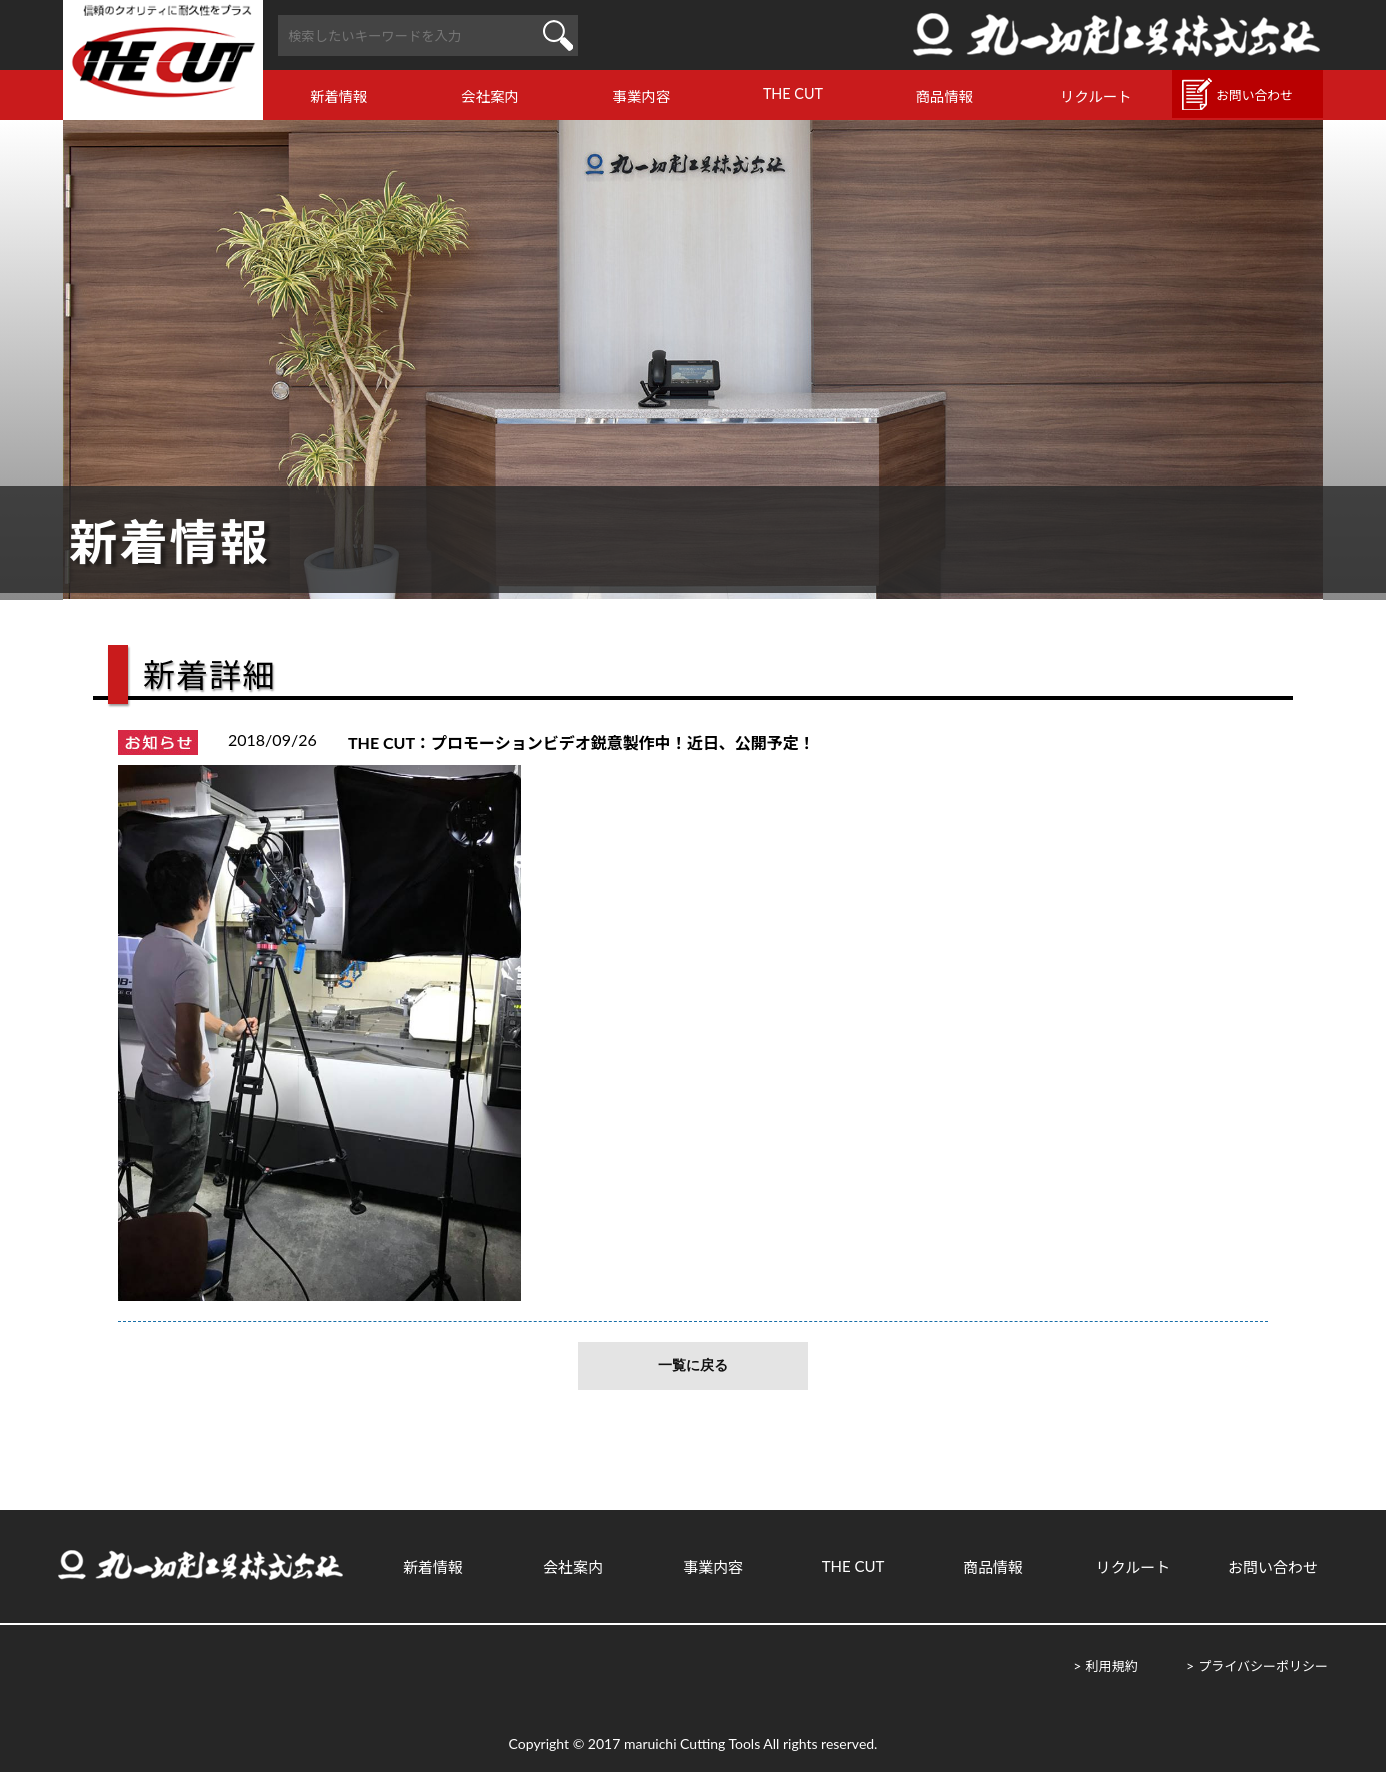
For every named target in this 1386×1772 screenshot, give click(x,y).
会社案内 (490, 96)
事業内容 (642, 96)
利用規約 (1111, 1666)
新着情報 (339, 96)
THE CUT (793, 93)
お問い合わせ (1254, 95)
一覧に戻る (693, 1365)
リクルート (1096, 96)
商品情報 (945, 96)
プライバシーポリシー (1263, 1666)
